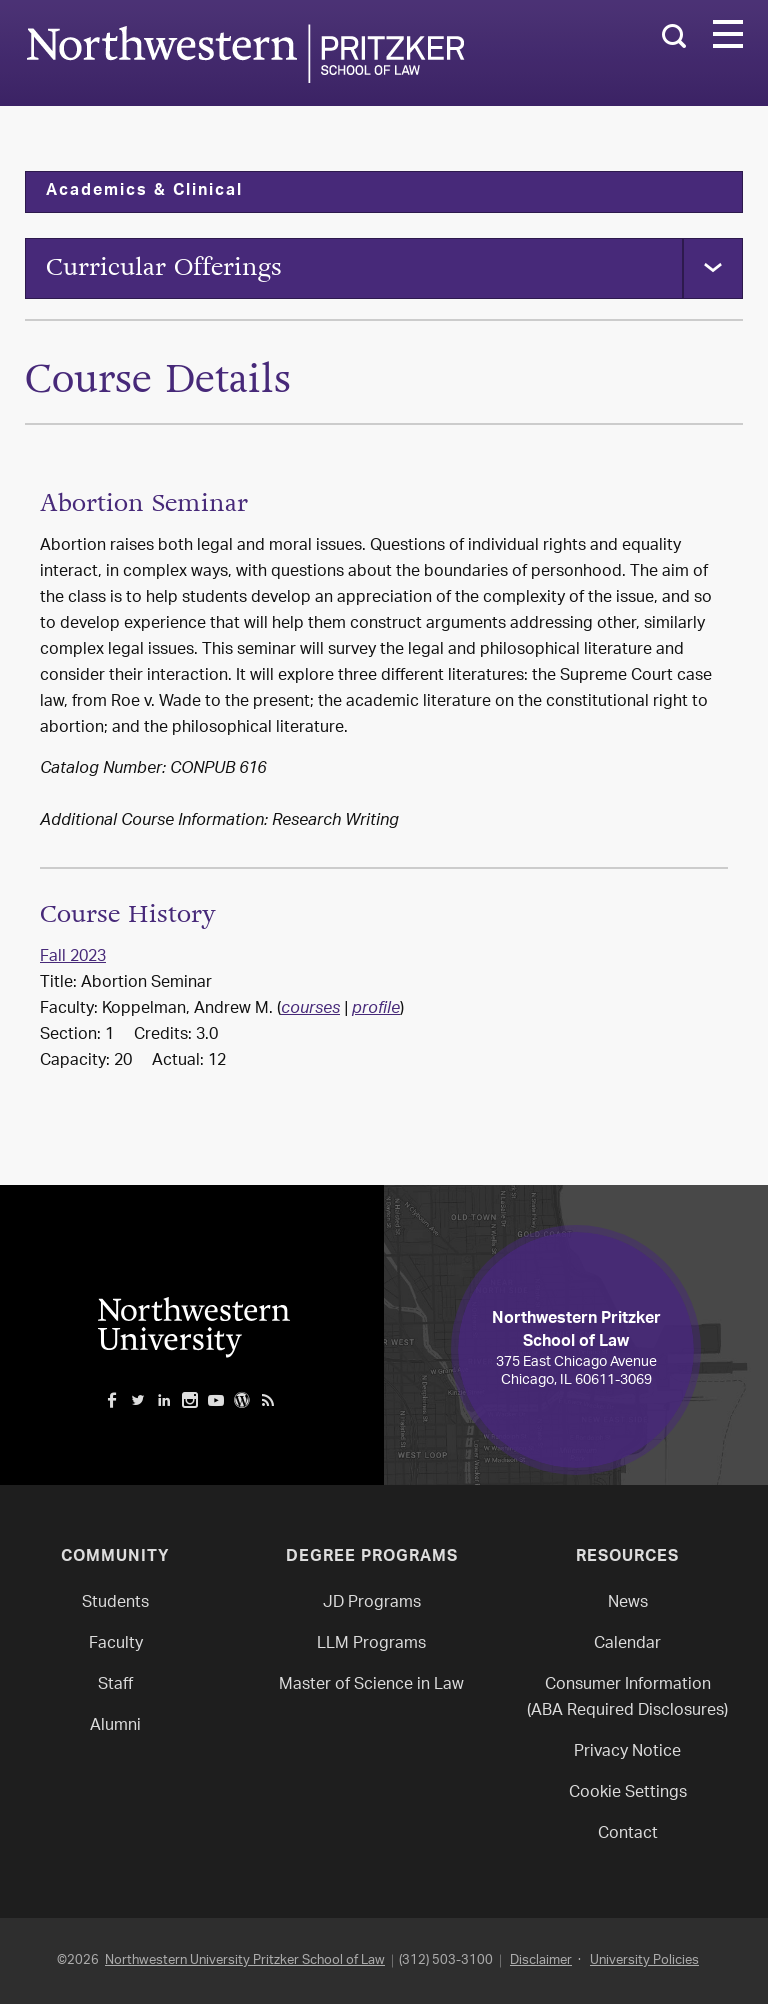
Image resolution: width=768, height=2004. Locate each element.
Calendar (627, 1644)
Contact (628, 1834)
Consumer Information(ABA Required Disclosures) (627, 1698)
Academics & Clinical (144, 192)
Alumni (115, 1726)
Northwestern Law (245, 53)
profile (376, 1010)
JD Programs (372, 1603)
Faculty (116, 1644)
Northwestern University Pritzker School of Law (245, 1960)
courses (310, 1010)
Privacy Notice (627, 1752)
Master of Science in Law (371, 1685)
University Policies (644, 1960)
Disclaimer (541, 1960)
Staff (115, 1685)
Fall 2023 (73, 957)
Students (115, 1603)
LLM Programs (371, 1644)
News (628, 1603)
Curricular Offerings (164, 267)
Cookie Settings (628, 1793)
